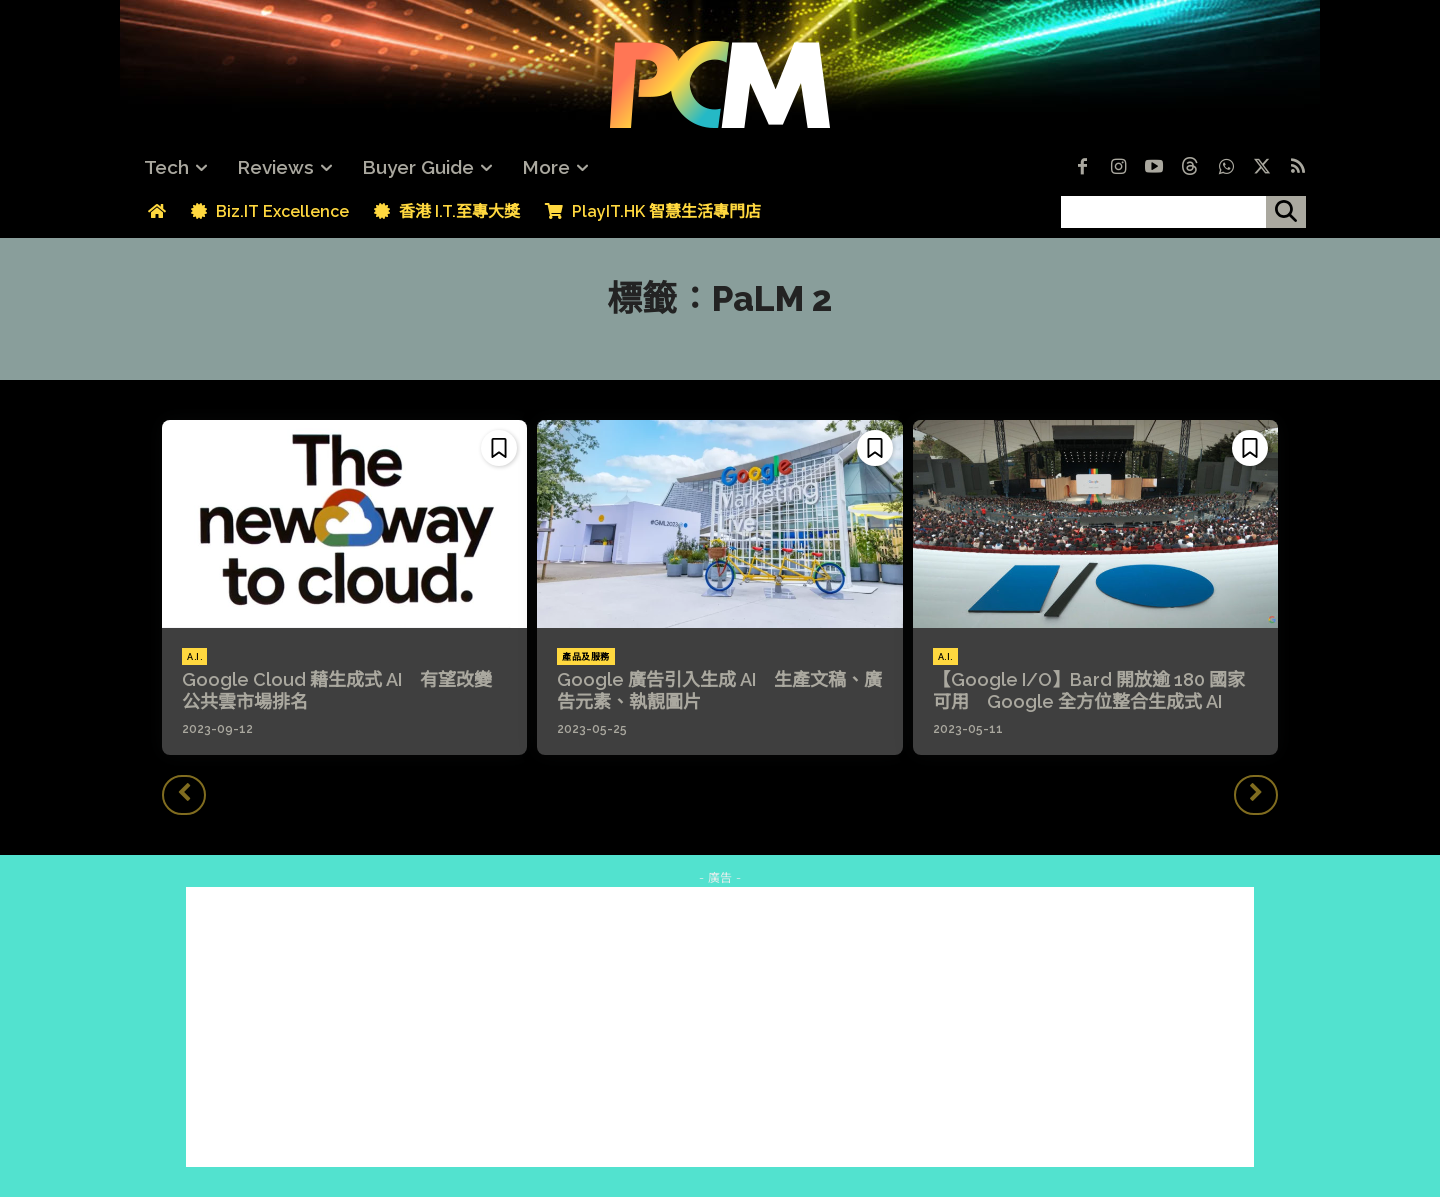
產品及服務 (586, 657)
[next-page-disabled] (1256, 795)
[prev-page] (184, 795)
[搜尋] (1286, 212)
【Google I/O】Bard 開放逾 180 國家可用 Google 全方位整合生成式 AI (1089, 690)
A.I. (194, 657)
